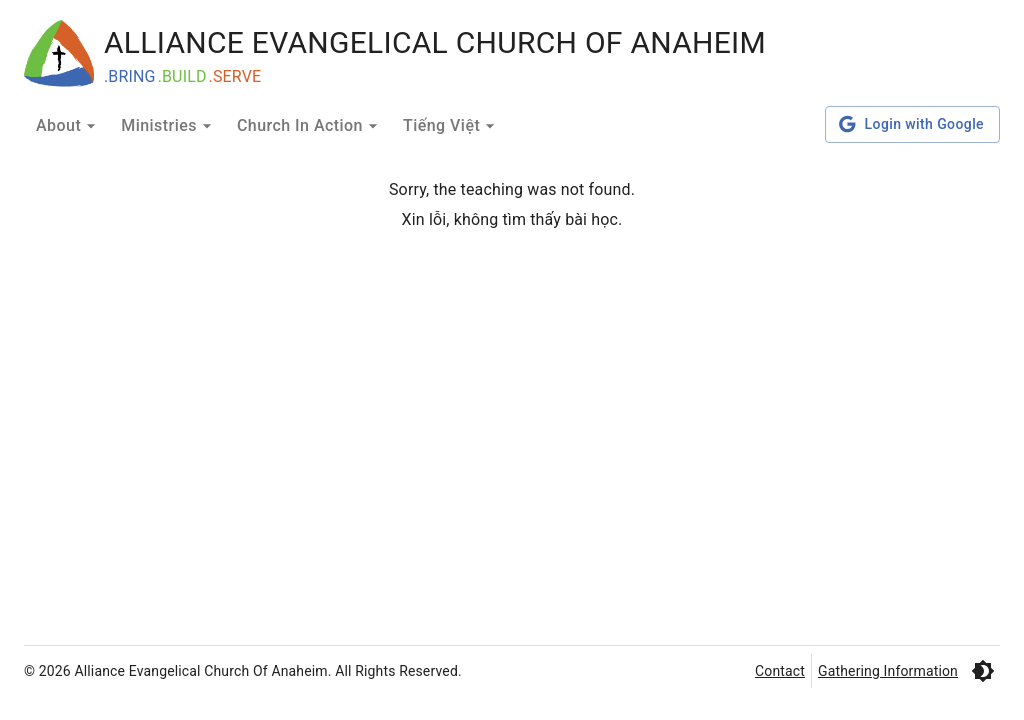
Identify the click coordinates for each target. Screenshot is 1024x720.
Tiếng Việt (451, 126)
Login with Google (912, 124)
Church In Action (310, 126)
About (68, 126)
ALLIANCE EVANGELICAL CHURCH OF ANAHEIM (435, 42)
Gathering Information (888, 671)
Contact (780, 671)
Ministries (169, 126)
